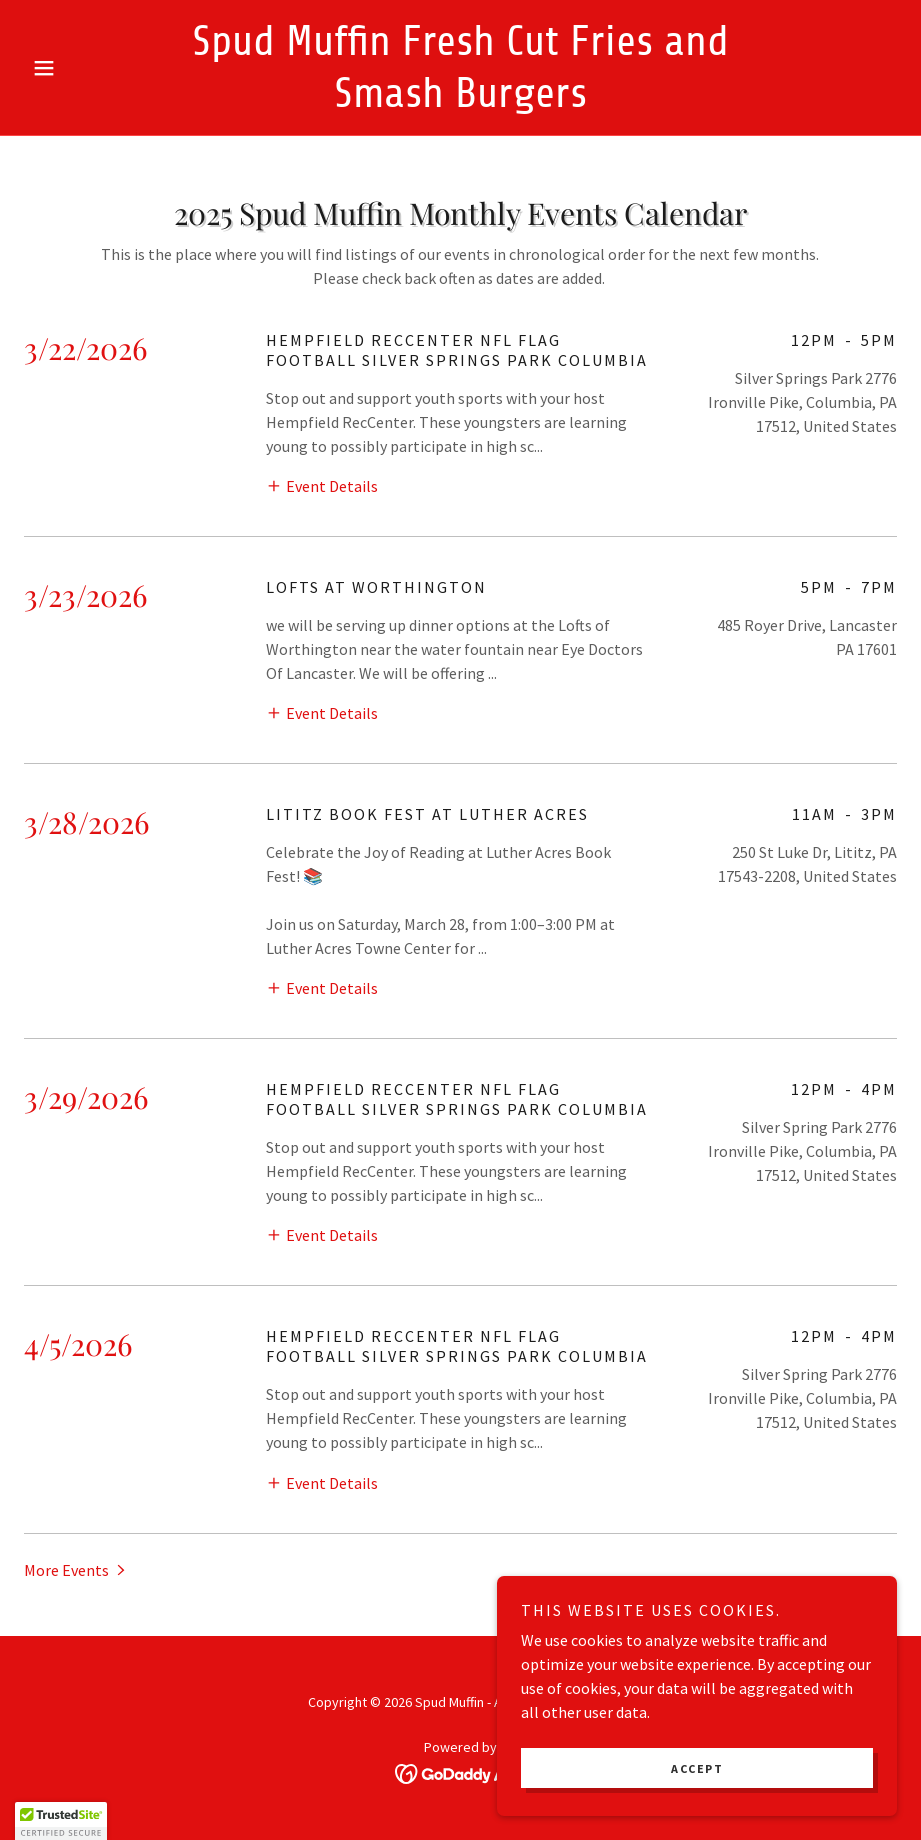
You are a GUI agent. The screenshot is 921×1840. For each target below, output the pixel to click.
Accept (697, 1768)
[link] (460, 101)
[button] (89, 68)
